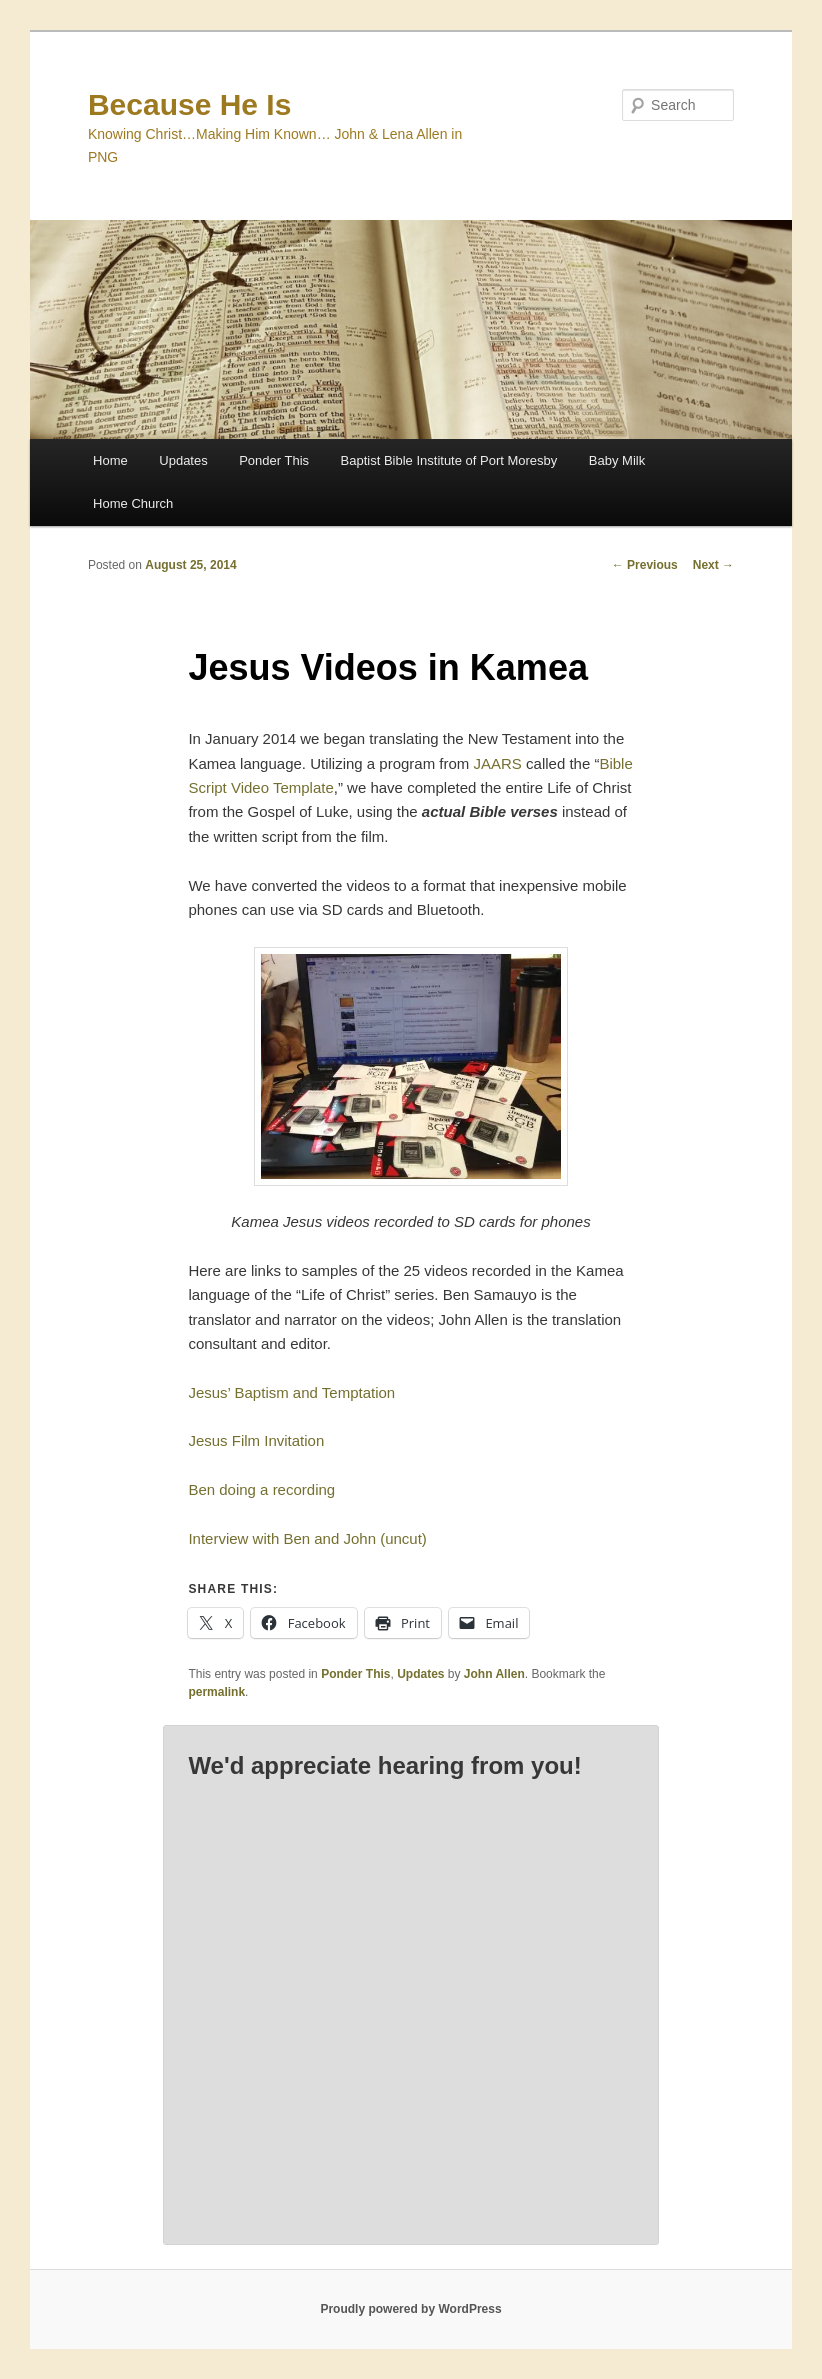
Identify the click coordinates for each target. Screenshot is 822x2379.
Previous (645, 565)
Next (713, 565)
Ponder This (274, 460)
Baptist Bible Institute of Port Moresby (449, 460)
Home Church (133, 503)
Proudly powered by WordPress (410, 2309)
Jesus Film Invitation (256, 1440)
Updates (183, 460)
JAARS (498, 763)
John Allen (494, 1674)
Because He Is (189, 104)
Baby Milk (617, 460)
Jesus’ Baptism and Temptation (291, 1392)
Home (110, 460)
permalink (216, 1692)
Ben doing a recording (261, 1489)
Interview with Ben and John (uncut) (307, 1538)
